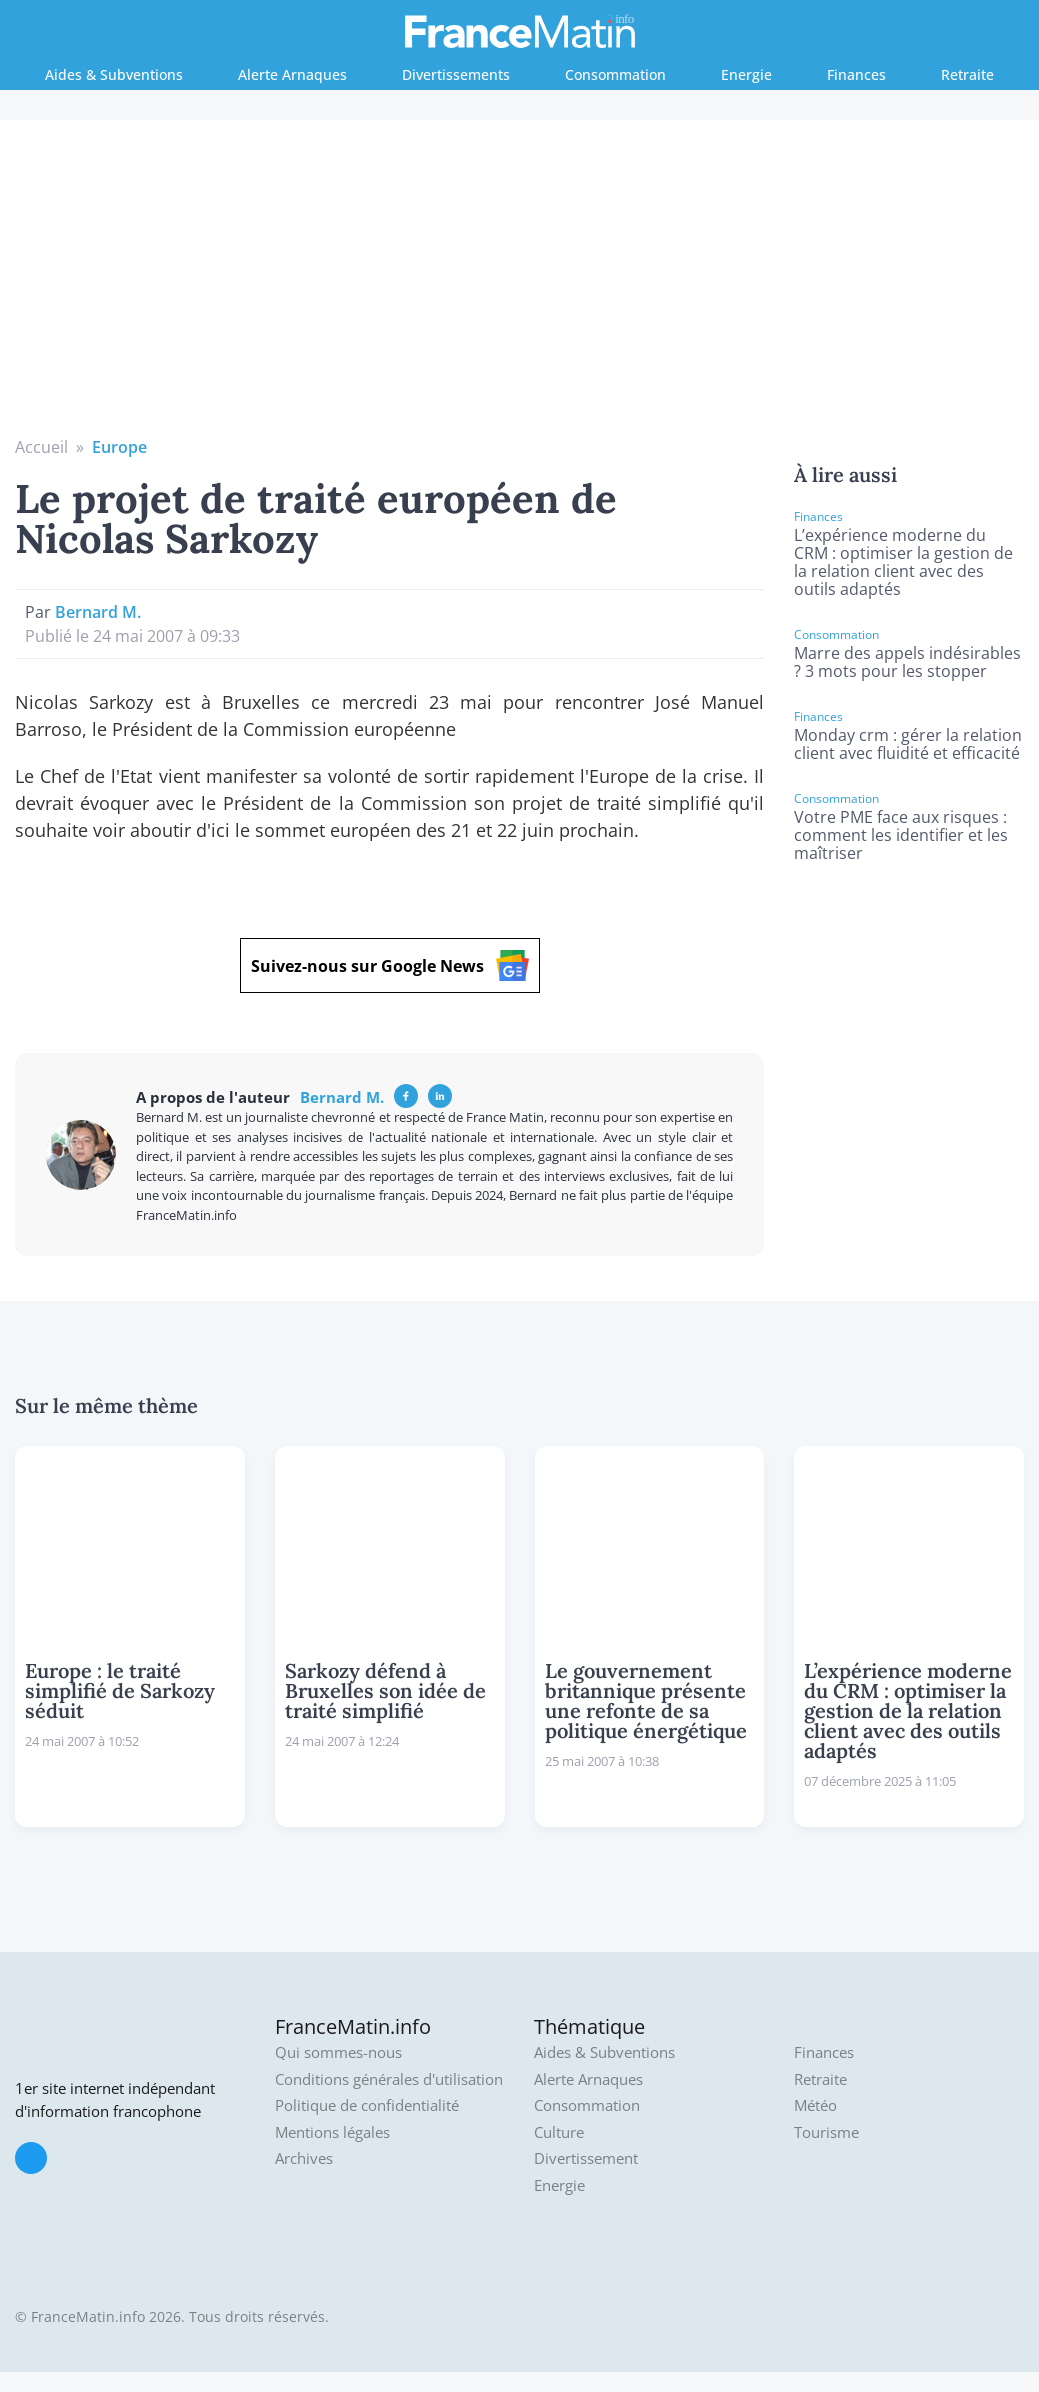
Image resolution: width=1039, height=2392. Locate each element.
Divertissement (586, 2158)
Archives (304, 2158)
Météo (815, 2105)
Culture (559, 2132)
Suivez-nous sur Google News (390, 965)
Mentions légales (332, 2132)
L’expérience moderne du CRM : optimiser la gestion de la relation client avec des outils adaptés (903, 562)
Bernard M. (98, 612)
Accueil (41, 447)
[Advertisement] (520, 285)
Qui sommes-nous (338, 2052)
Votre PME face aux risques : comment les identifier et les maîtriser (901, 835)
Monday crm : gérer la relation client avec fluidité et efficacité (908, 744)
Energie (746, 74)
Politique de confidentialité (367, 2105)
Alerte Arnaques (292, 74)
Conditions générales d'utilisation (389, 2079)
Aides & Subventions (114, 74)
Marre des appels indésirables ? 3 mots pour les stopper (907, 662)
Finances (856, 74)
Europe (119, 447)
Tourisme (826, 2132)
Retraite (967, 74)
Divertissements (456, 74)
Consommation (615, 74)
